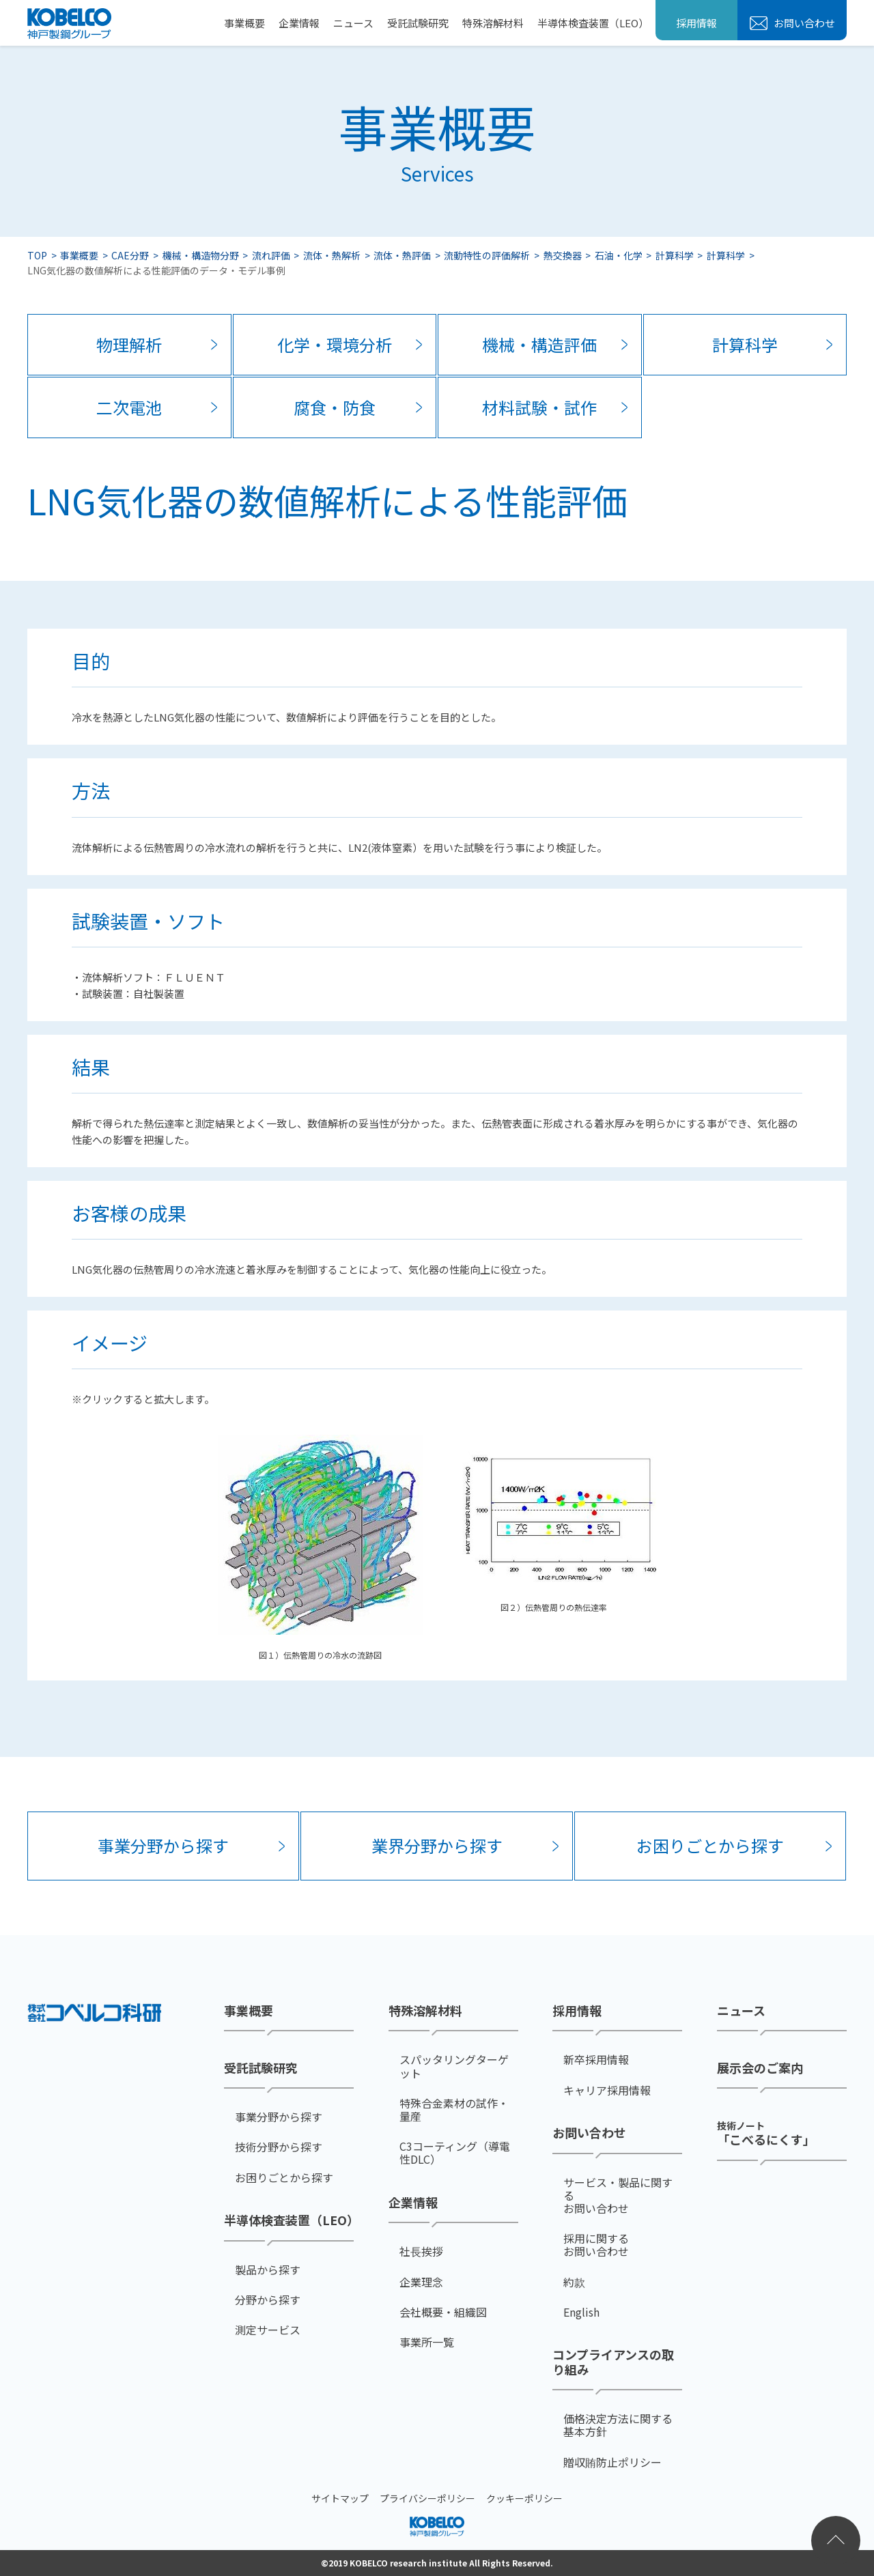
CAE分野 (130, 255)
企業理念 (421, 2281)
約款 (574, 2281)
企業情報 (299, 23)
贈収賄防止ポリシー (612, 2461)
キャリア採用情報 (607, 2090)
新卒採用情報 (596, 2059)
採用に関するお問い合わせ (596, 2245)
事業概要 (244, 23)
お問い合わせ (803, 23)
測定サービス (267, 2329)
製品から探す (267, 2269)
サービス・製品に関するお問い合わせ (618, 2195)
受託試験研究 (418, 23)
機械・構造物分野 (201, 255)
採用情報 (696, 23)
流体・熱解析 (332, 255)
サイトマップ (340, 2497)
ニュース (353, 23)
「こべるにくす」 (766, 2133)
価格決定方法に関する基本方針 (618, 2425)
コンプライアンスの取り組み (613, 2362)
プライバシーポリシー (427, 2497)
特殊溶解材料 (493, 23)
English (581, 2312)
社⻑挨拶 (421, 2251)
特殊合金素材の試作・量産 (454, 2110)
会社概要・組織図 (443, 2312)
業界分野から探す (437, 1845)
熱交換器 (563, 255)
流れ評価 (271, 255)
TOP (37, 255)
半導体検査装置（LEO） (593, 23)
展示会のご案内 (760, 2067)
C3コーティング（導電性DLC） (454, 2153)
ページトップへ (835, 2540)
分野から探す (267, 2299)
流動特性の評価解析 (487, 255)
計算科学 (675, 255)
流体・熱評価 (402, 255)
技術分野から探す (278, 2147)
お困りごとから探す (710, 1845)
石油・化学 (619, 255)
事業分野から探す (163, 1845)
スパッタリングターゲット (454, 2066)
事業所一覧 (426, 2342)
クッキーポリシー (524, 2497)
